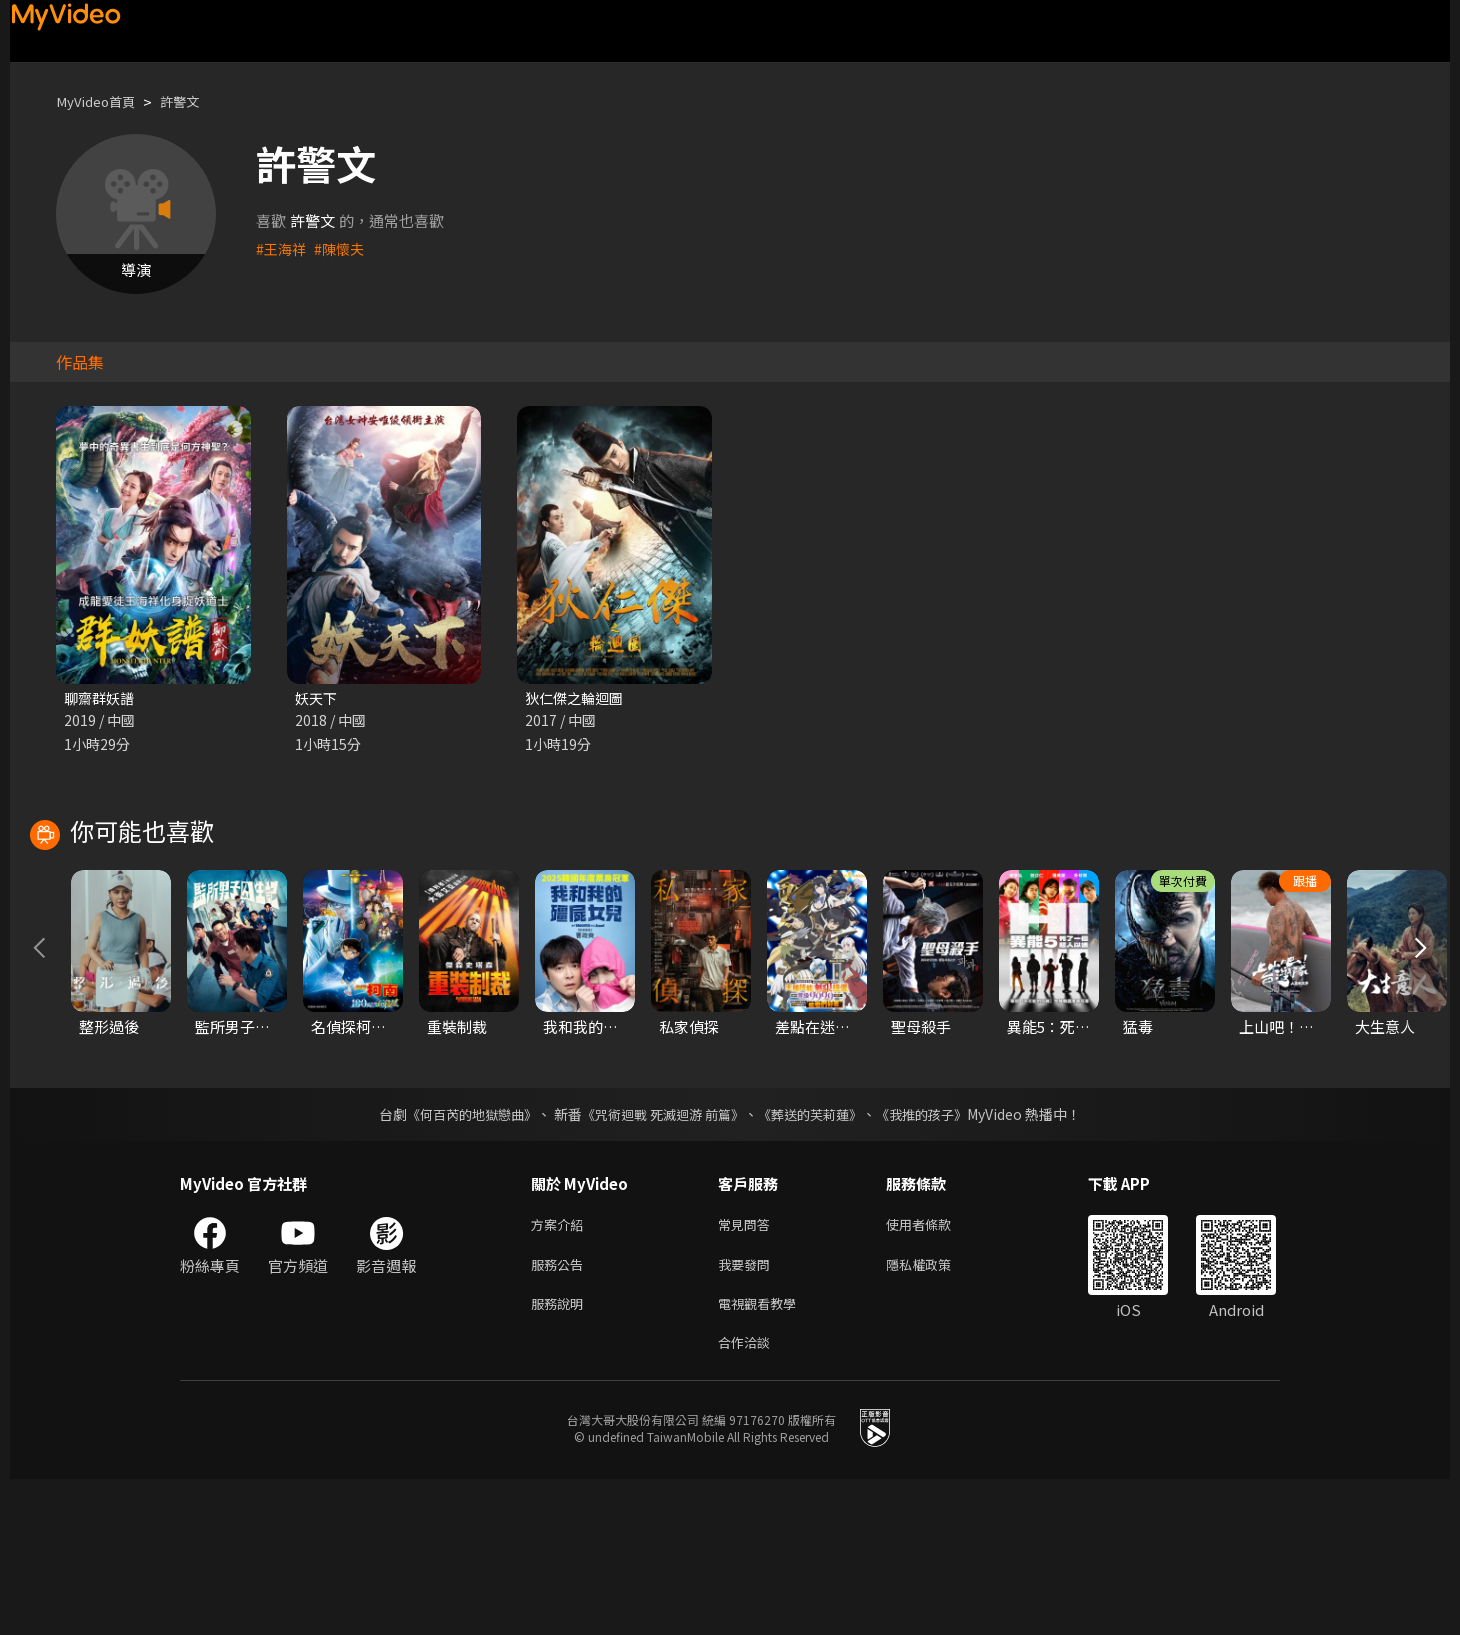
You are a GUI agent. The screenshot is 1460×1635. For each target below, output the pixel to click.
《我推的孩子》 (937, 1259)
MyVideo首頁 (101, 101)
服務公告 (561, 1412)
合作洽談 (748, 1496)
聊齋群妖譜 (101, 698)
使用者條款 (935, 1370)
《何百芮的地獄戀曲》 (459, 1259)
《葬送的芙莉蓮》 (818, 1259)
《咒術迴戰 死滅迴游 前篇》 (661, 1259)
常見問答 (748, 1370)
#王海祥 (282, 248)
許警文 (194, 101)
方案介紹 (561, 1370)
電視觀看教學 (763, 1454)
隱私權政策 (935, 1412)
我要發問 (748, 1412)
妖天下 (317, 698)
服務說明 (561, 1454)
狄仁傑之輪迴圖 (577, 698)
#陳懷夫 (343, 248)
